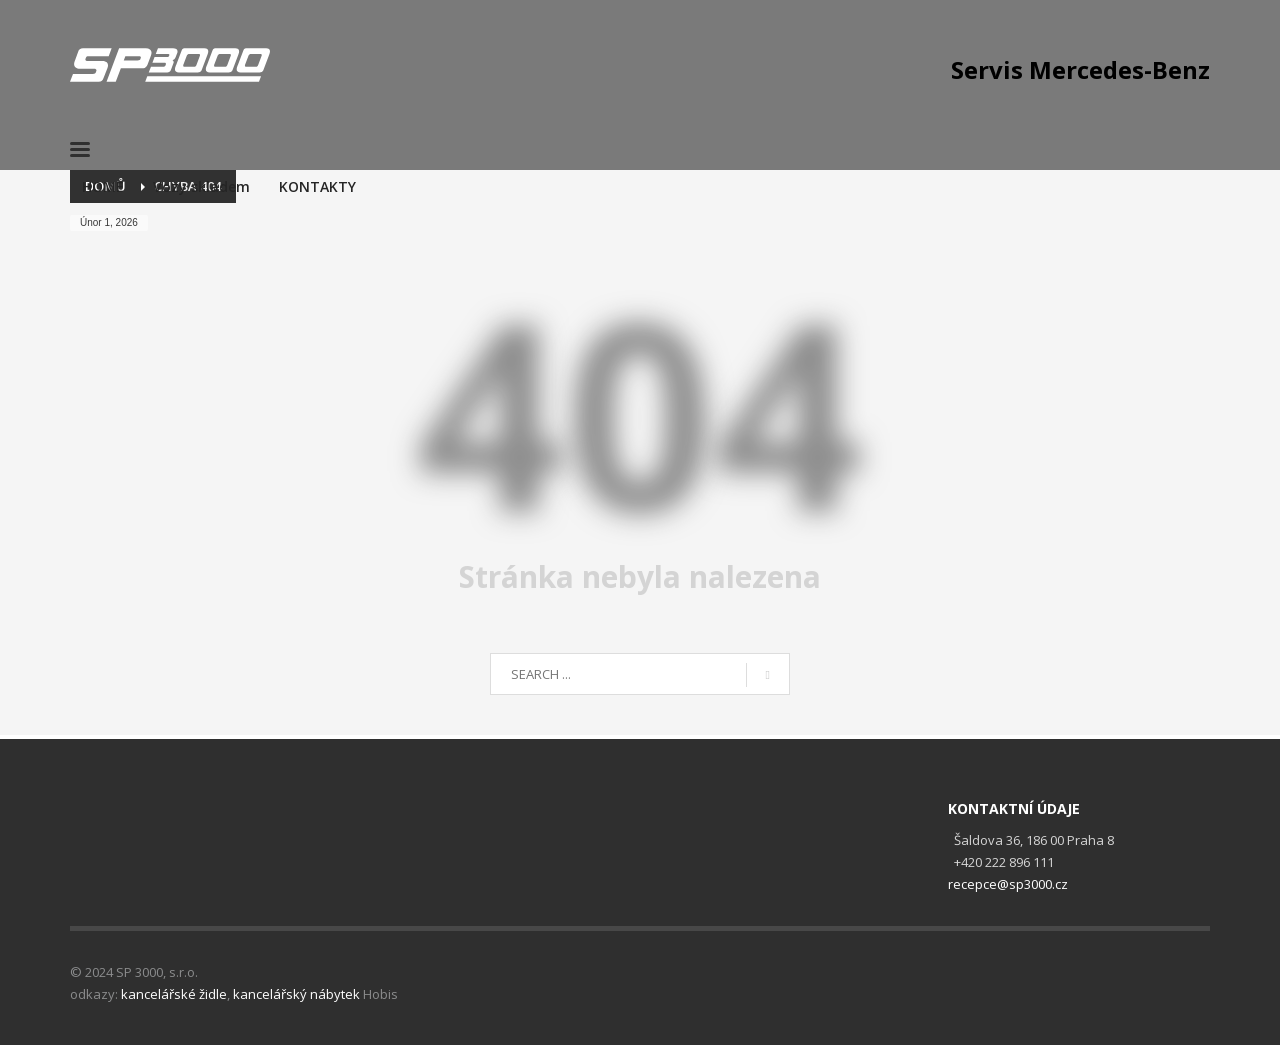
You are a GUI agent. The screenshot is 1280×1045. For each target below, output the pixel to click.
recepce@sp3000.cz (1008, 884)
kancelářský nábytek (296, 994)
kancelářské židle (174, 994)
